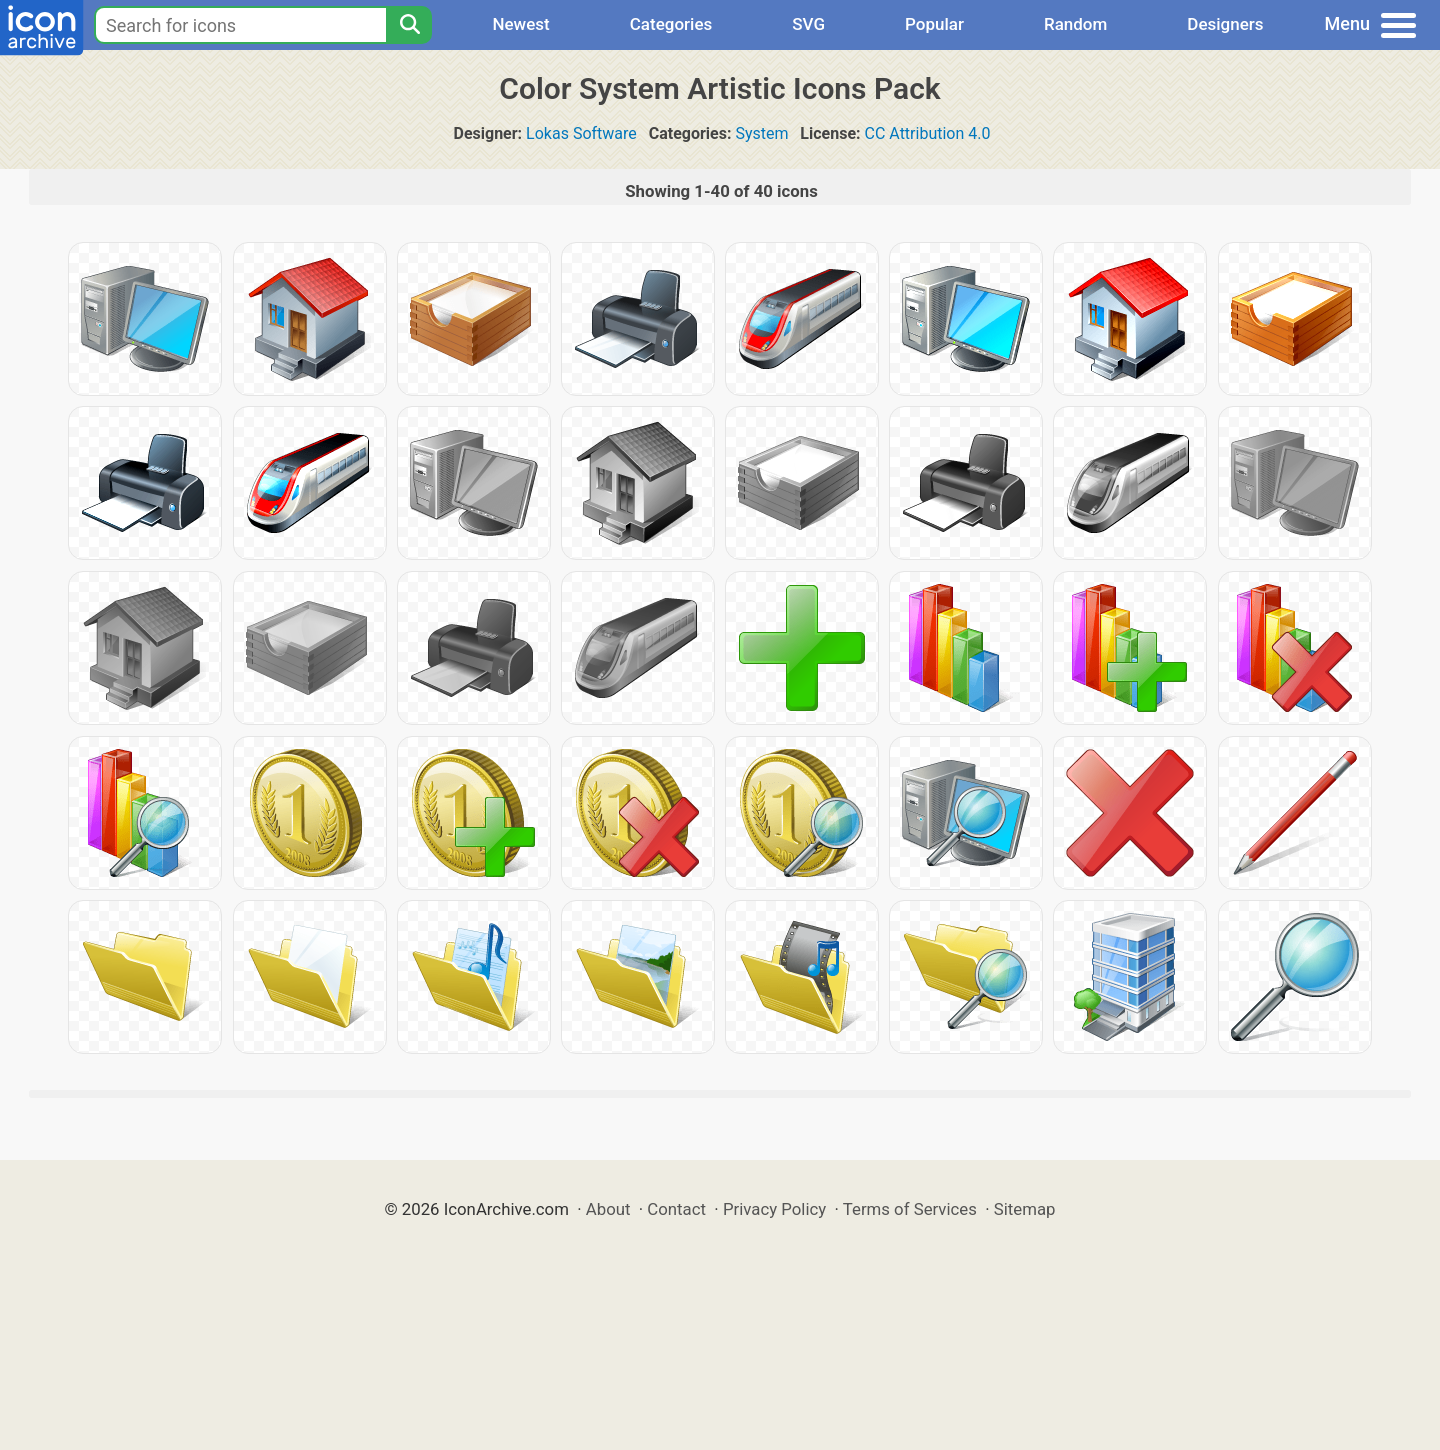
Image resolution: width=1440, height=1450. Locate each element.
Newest (520, 24)
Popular (934, 24)
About (608, 1209)
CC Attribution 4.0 (928, 133)
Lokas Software (581, 133)
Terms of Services (910, 1209)
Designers (1225, 24)
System (761, 133)
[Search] (409, 25)
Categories (671, 24)
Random (1075, 24)
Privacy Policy (774, 1209)
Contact (676, 1209)
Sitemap (1025, 1209)
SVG (808, 24)
